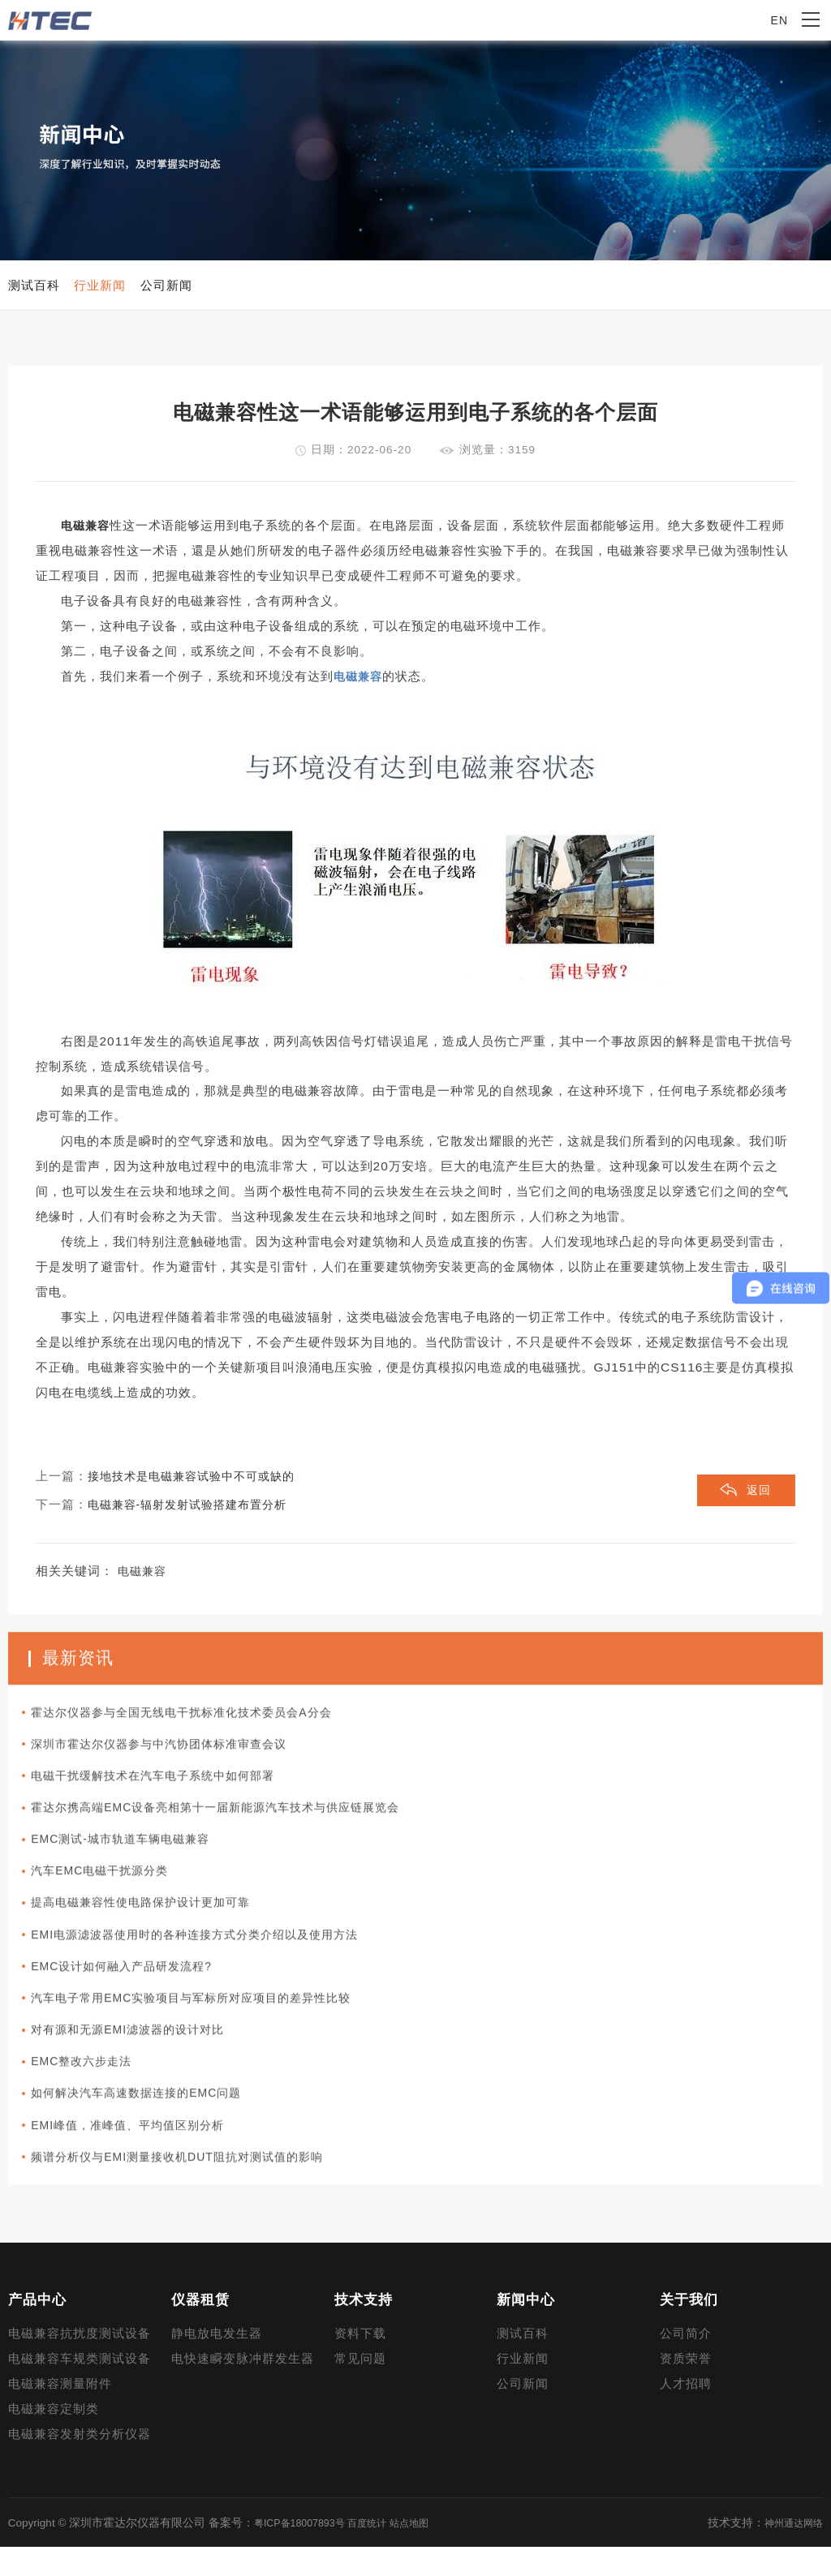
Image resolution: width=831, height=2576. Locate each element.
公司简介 (686, 2362)
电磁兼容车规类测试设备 (79, 2387)
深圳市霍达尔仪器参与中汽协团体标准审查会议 (175, 1764)
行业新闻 (523, 2387)
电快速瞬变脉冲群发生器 (242, 2387)
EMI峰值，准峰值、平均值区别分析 (141, 2159)
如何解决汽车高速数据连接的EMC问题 (150, 2126)
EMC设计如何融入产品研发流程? (134, 1995)
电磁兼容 (87, 536)
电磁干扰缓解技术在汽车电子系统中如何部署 (169, 1797)
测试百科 (523, 2362)
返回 (758, 1502)
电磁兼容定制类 (53, 2438)
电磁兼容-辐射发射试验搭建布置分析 (194, 1515)
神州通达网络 (789, 2551)
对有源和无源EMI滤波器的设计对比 (141, 2060)
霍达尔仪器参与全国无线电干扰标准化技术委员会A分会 (199, 1730)
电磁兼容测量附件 (60, 2412)
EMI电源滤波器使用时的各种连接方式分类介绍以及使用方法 (213, 1962)
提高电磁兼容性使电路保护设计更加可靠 (156, 1928)
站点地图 (429, 2551)
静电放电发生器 (216, 2362)
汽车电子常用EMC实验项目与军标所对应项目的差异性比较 (209, 2027)
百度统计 (381, 2551)
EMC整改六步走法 (92, 2093)
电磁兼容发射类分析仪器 (79, 2463)
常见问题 (360, 2387)
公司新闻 (523, 2412)
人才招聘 (686, 2412)
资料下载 (360, 2362)
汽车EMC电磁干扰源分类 (111, 1896)
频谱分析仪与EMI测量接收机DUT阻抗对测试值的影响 (194, 2192)
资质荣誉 (686, 2387)
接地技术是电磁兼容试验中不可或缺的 (198, 1486)
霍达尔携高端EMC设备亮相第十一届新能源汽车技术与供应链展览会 (235, 1829)
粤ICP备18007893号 (304, 2551)
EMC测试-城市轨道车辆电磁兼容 (133, 1863)
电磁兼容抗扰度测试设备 (79, 2362)
